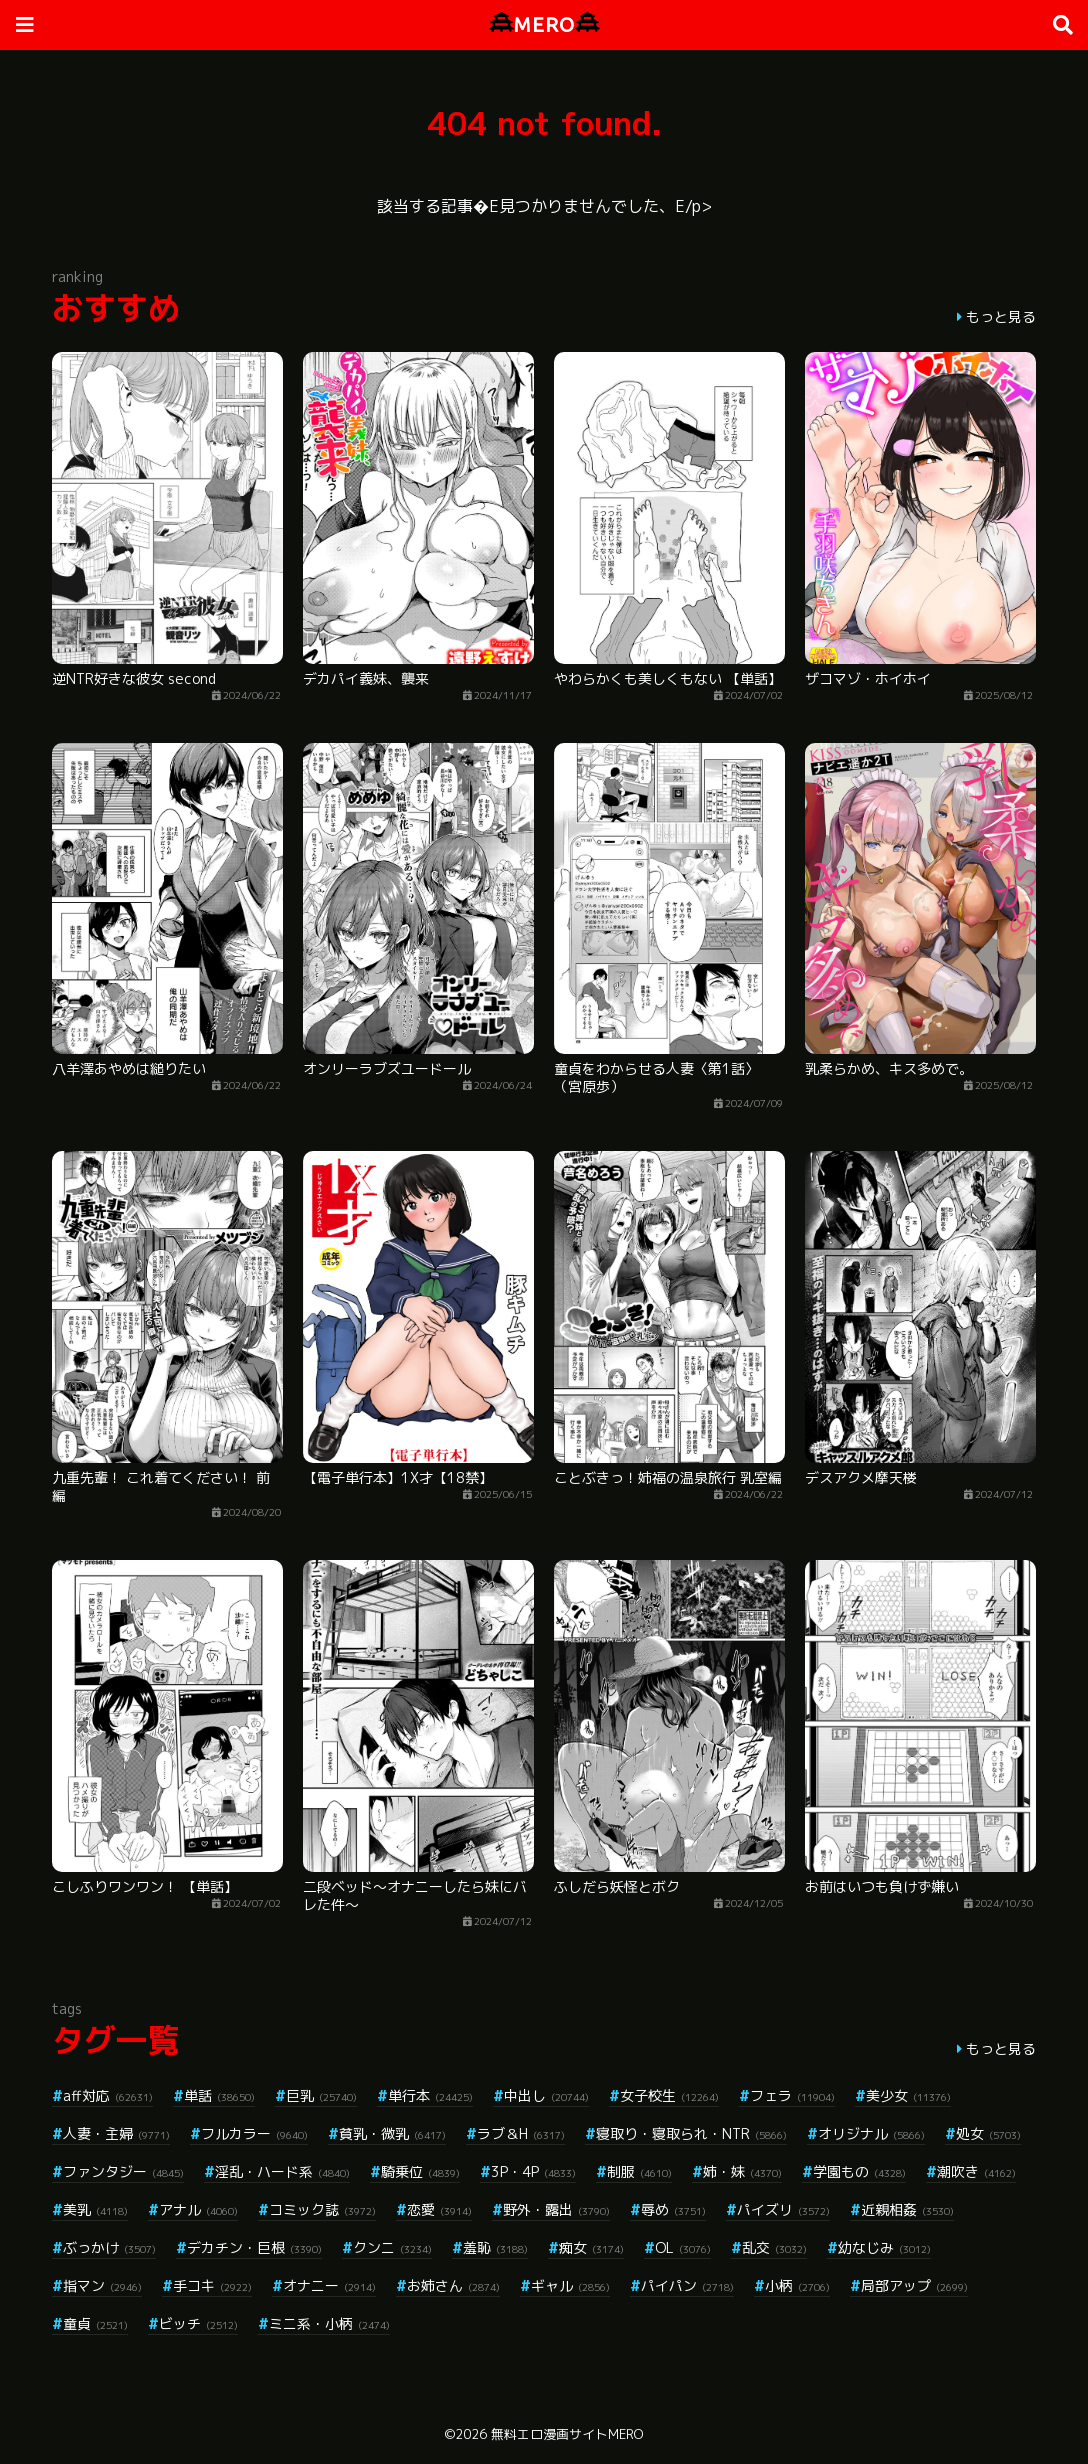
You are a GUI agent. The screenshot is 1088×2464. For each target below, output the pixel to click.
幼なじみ (884, 2247)
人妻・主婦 (116, 2133)
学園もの (859, 2171)
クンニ (392, 2247)
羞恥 (495, 2247)
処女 (988, 2133)
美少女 (908, 2095)
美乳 (95, 2209)
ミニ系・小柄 (329, 2323)
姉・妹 (742, 2171)
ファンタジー (123, 2171)
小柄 (797, 2285)
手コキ (212, 2285)
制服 (639, 2171)
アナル (198, 2209)
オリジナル (871, 2133)
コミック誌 (322, 2209)
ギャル (570, 2285)
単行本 (430, 2095)
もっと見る (1001, 316)
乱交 (774, 2247)
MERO (544, 24)
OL (683, 2247)
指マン (102, 2285)
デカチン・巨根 (254, 2247)
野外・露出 (556, 2209)
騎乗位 (420, 2171)
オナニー (329, 2285)
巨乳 (321, 2095)
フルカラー (254, 2133)
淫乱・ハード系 (282, 2171)
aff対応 (108, 2095)
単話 (219, 2095)
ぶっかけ (109, 2247)
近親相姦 (907, 2209)
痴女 (591, 2247)
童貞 (95, 2323)
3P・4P (533, 2171)
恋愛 (439, 2209)
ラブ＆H (521, 2133)
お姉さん (453, 2285)
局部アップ (914, 2285)
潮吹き (976, 2171)
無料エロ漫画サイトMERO (567, 2434)
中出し (546, 2095)
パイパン (687, 2285)
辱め (673, 2209)
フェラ (792, 2095)
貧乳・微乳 (392, 2133)
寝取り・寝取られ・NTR (691, 2133)
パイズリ (783, 2209)
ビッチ (198, 2323)
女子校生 (669, 2095)
